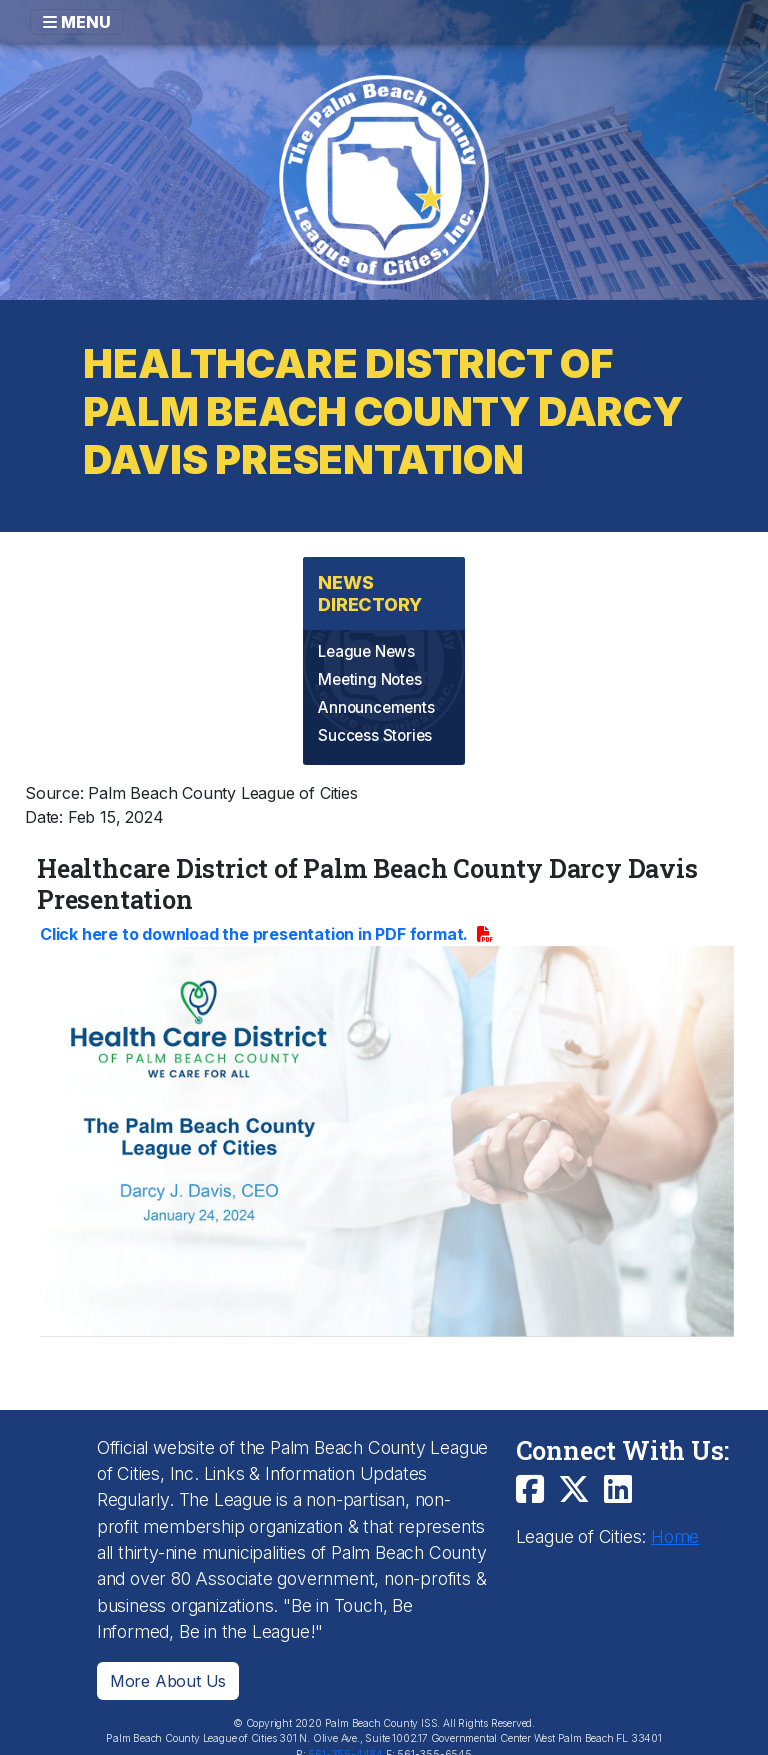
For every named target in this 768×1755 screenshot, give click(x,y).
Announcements (376, 707)
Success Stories (375, 735)
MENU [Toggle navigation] (77, 22)
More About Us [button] (168, 1681)
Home (675, 1536)
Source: (54, 793)
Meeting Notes (369, 679)
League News (366, 651)
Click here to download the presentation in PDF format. (256, 934)
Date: (44, 817)
